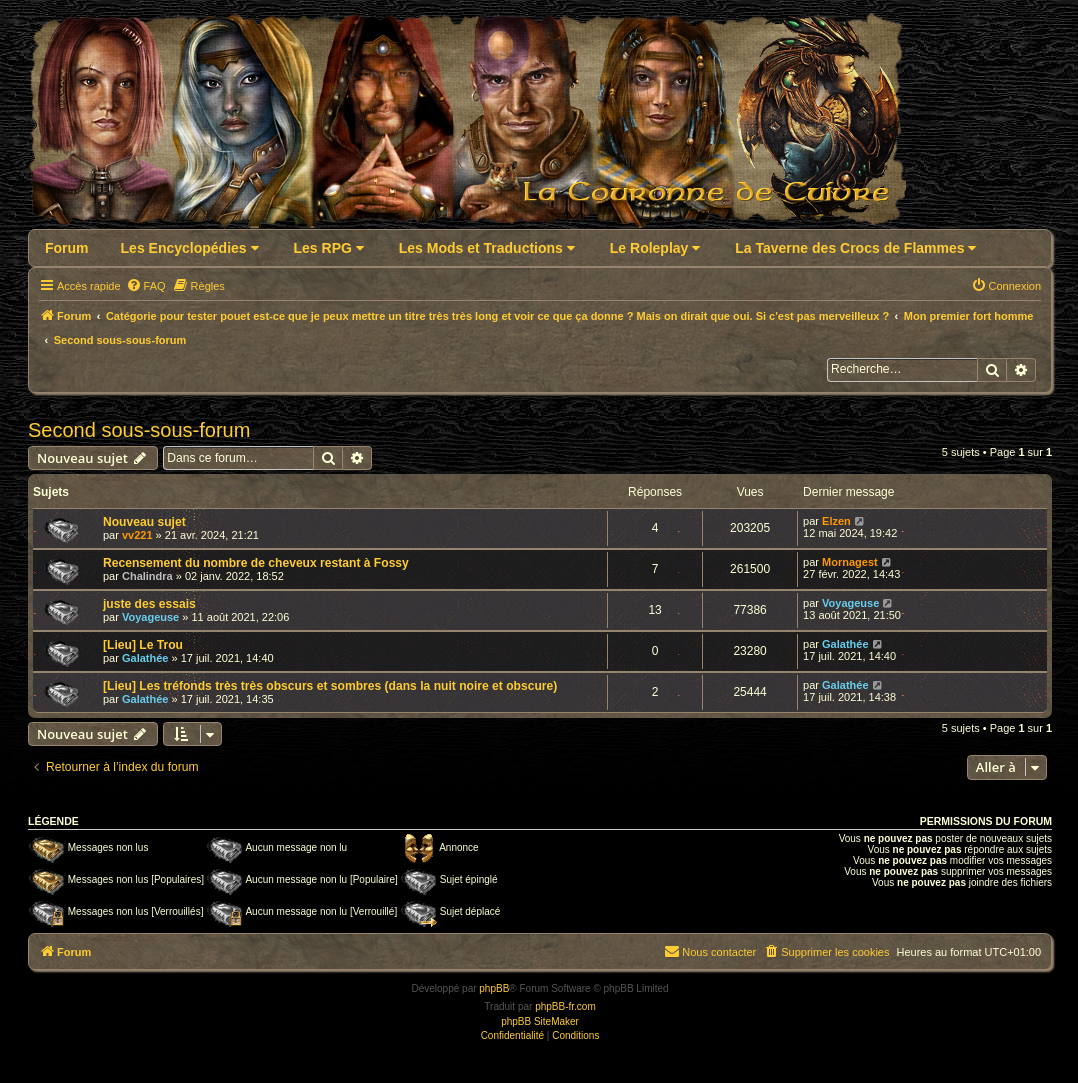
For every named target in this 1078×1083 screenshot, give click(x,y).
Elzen (836, 521)
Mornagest (850, 562)
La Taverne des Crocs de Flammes (855, 248)
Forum (67, 248)
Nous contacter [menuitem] (710, 951)
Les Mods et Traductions (487, 248)
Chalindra (147, 576)
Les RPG (329, 248)
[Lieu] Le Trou (143, 645)
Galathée (145, 658)
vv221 (137, 535)
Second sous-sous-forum (139, 430)
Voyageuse (150, 617)
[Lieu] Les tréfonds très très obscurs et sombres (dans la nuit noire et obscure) (330, 686)
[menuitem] (146, 286)
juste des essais (149, 604)
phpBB (494, 988)
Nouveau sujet (144, 522)
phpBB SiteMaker (540, 1021)
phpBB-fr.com (565, 1006)
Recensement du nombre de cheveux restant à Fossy (256, 563)
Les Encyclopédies (190, 248)
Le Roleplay (655, 248)
